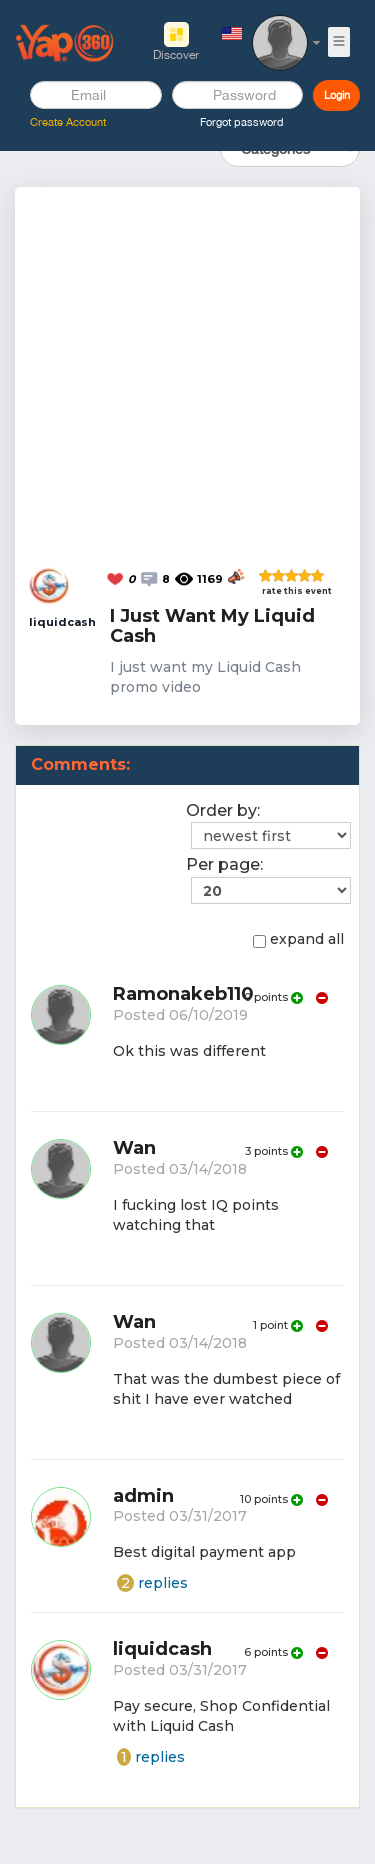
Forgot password (242, 122)
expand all (298, 939)
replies (152, 1583)
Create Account (68, 122)
